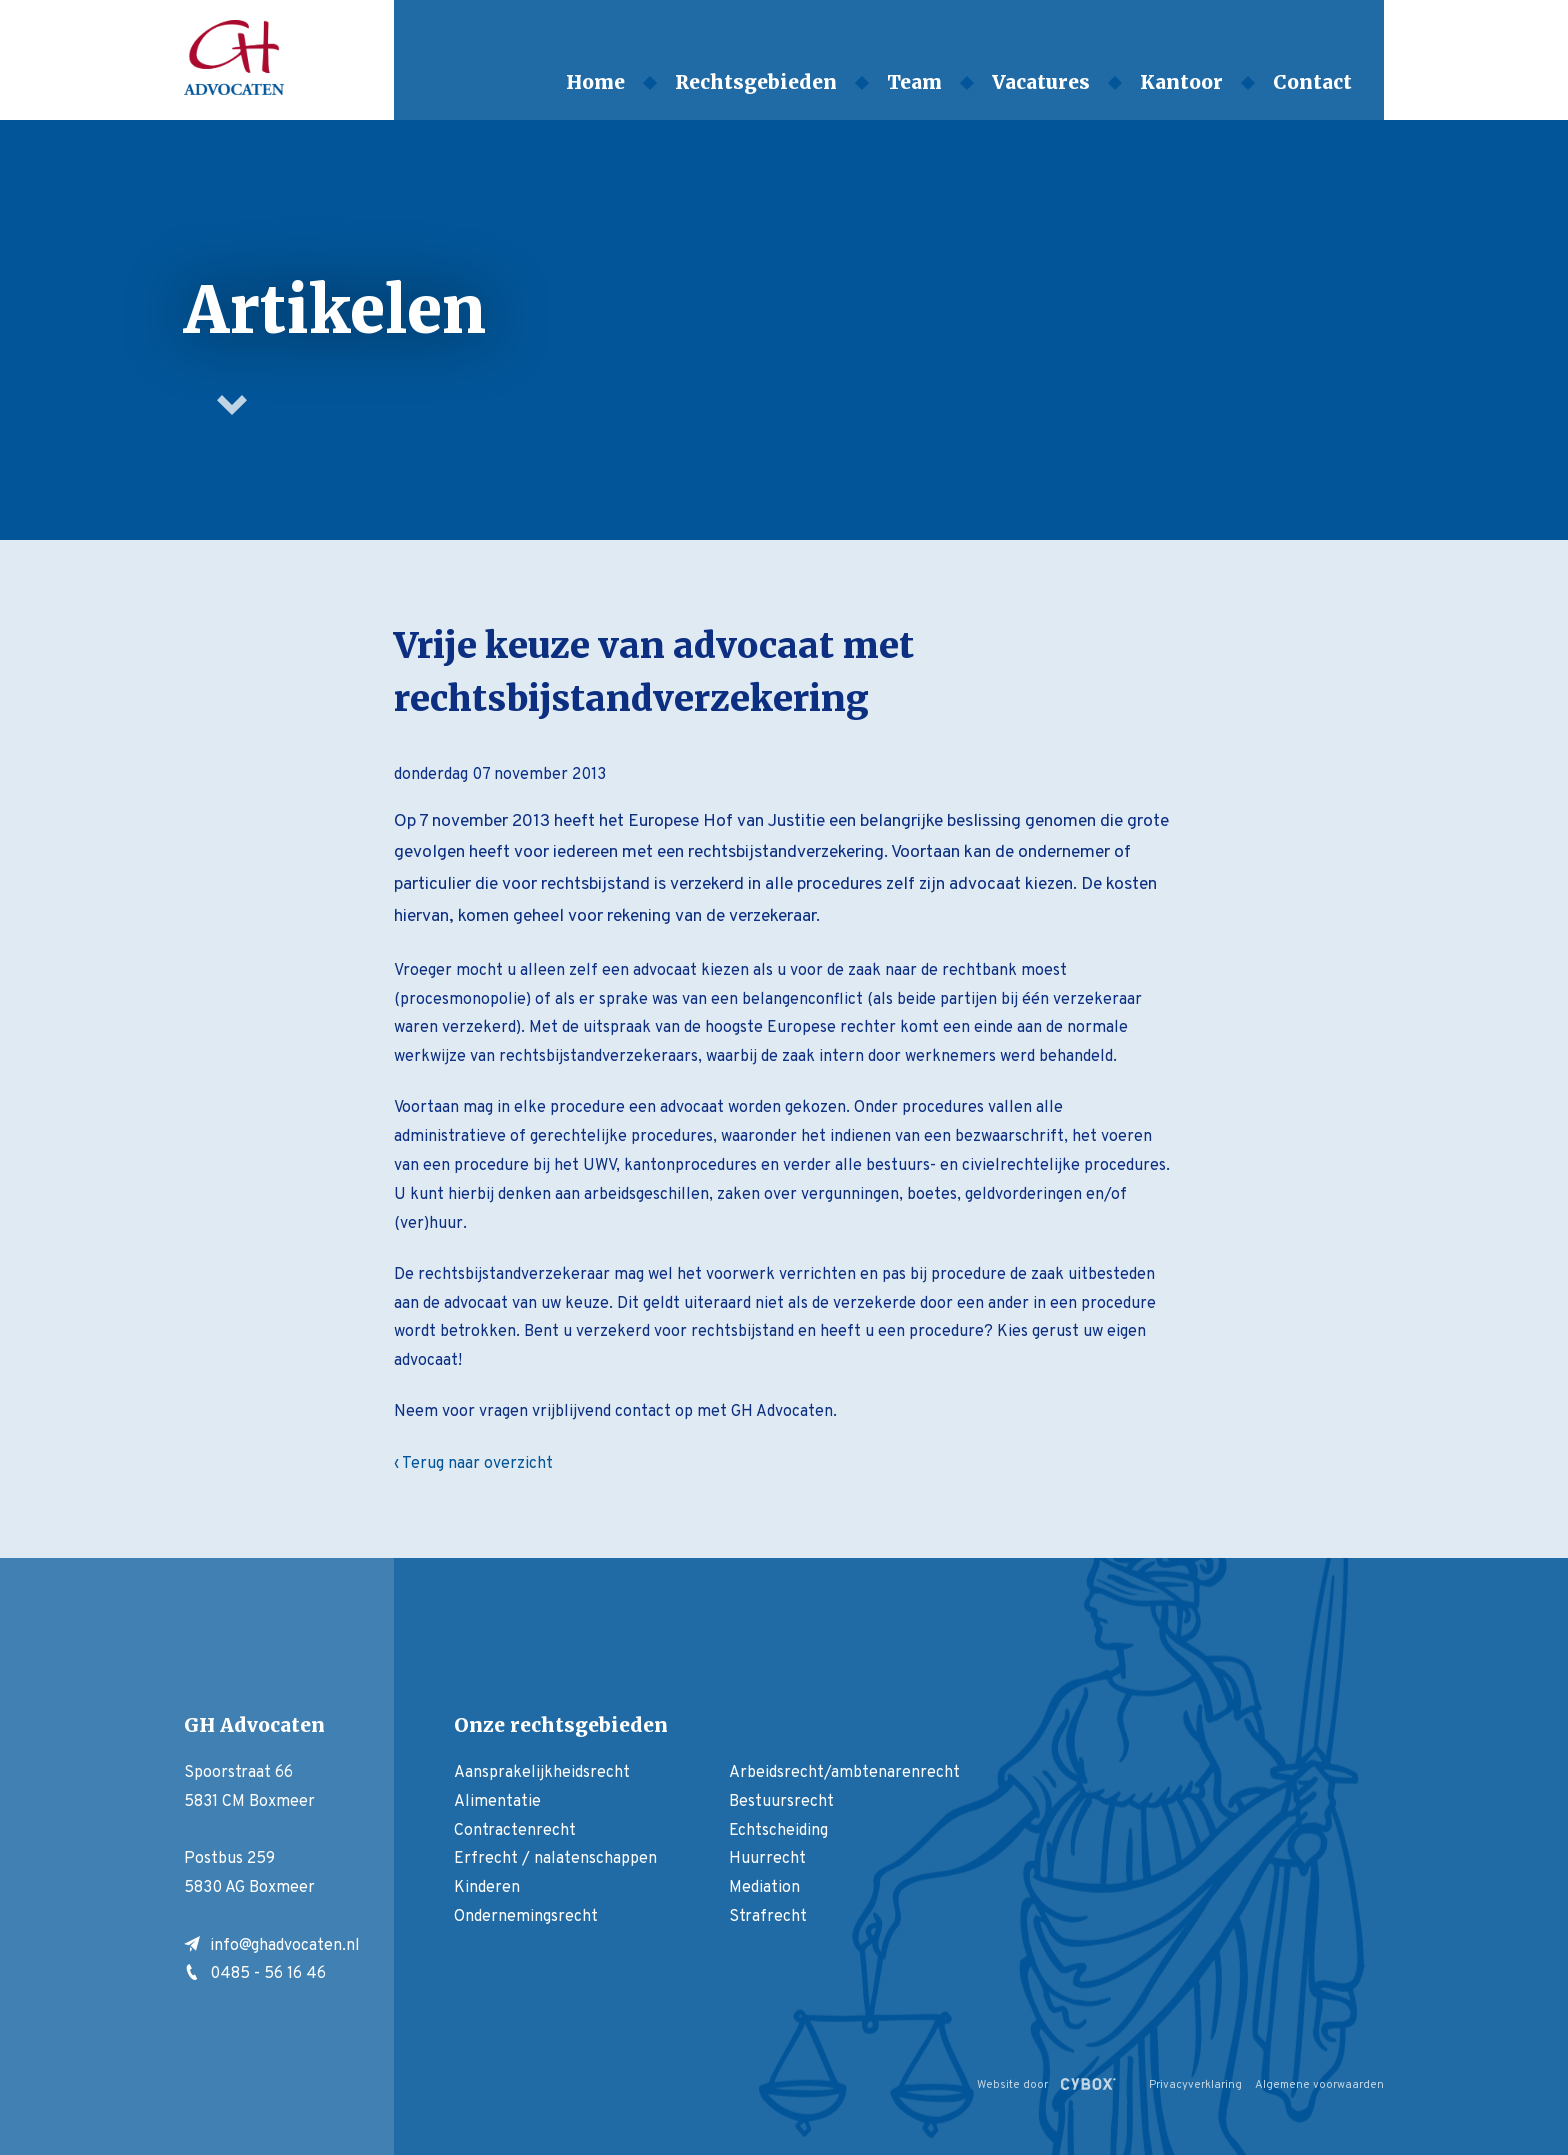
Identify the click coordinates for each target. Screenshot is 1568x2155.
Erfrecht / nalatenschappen (555, 1859)
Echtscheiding (778, 1831)
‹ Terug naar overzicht (473, 1464)
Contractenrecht (515, 1831)
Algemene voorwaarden (1319, 2085)
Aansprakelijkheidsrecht (542, 1773)
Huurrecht (767, 1859)
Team (914, 82)
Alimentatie (497, 1802)
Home (595, 82)
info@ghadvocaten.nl (272, 1946)
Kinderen (487, 1888)
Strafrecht (768, 1917)
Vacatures (1041, 82)
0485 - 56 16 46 (255, 1974)
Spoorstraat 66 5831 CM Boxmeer (249, 1787)
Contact (1312, 82)
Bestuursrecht (781, 1802)
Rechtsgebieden (756, 82)
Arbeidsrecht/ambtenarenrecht (844, 1773)
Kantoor (1181, 82)
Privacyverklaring (1195, 2085)
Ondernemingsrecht (526, 1917)
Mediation (764, 1888)
